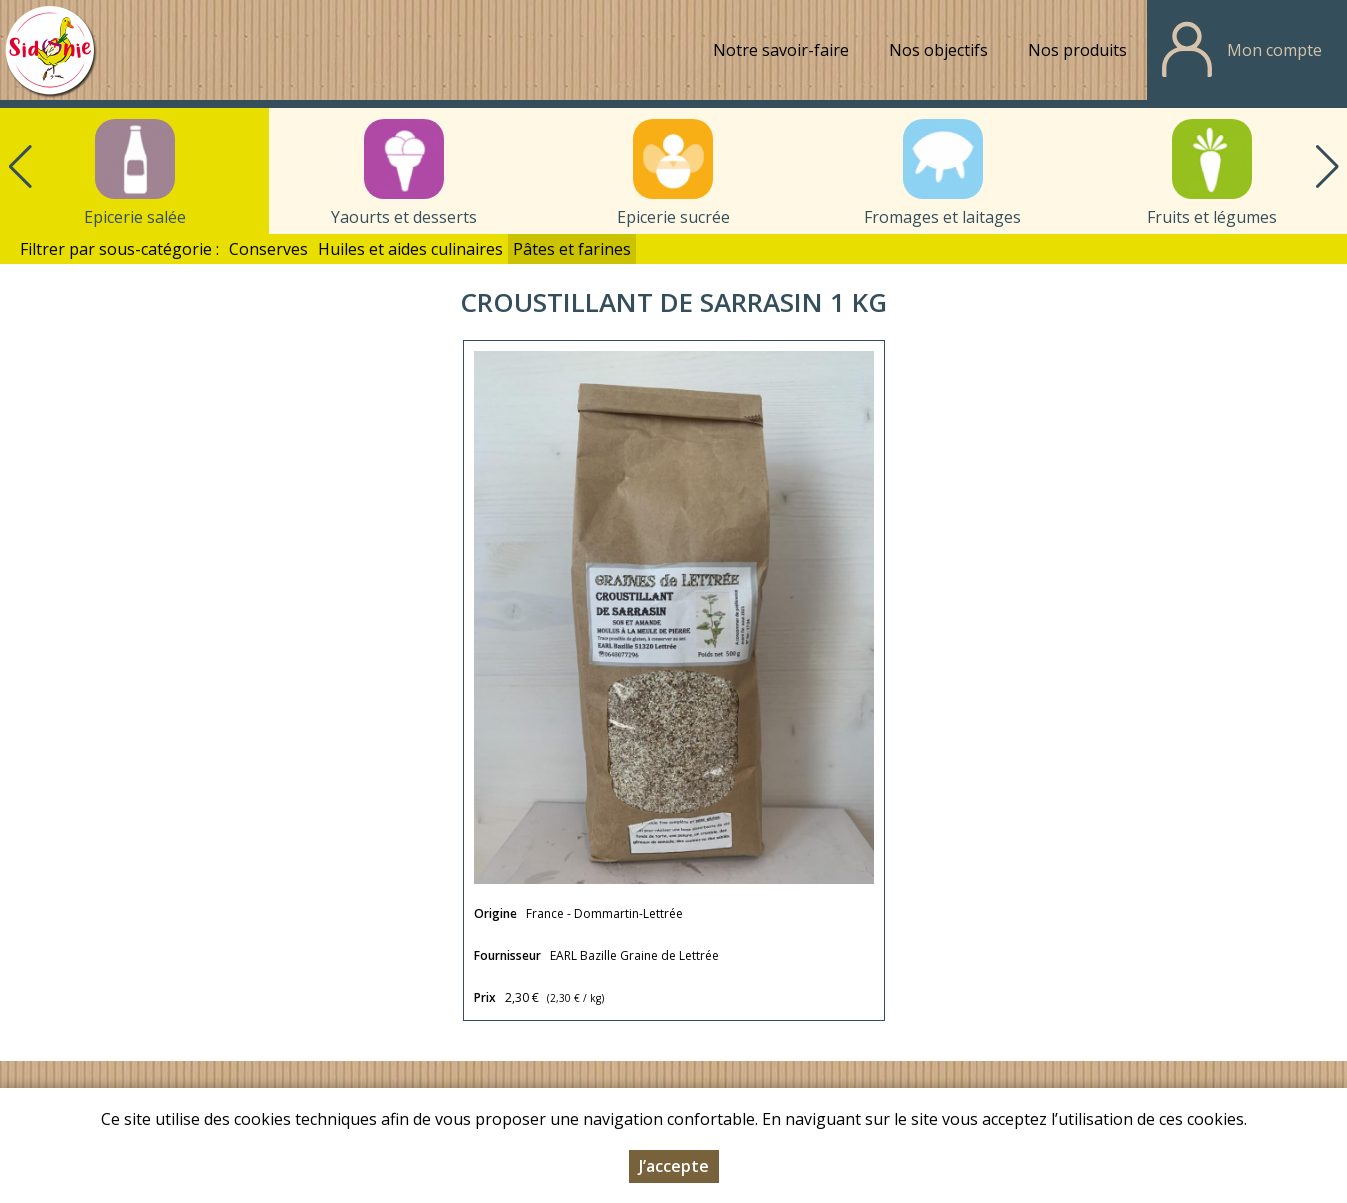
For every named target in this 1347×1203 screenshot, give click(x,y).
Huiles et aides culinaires (410, 249)
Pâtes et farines (572, 249)
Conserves (268, 249)
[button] (1327, 167)
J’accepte (674, 1167)
